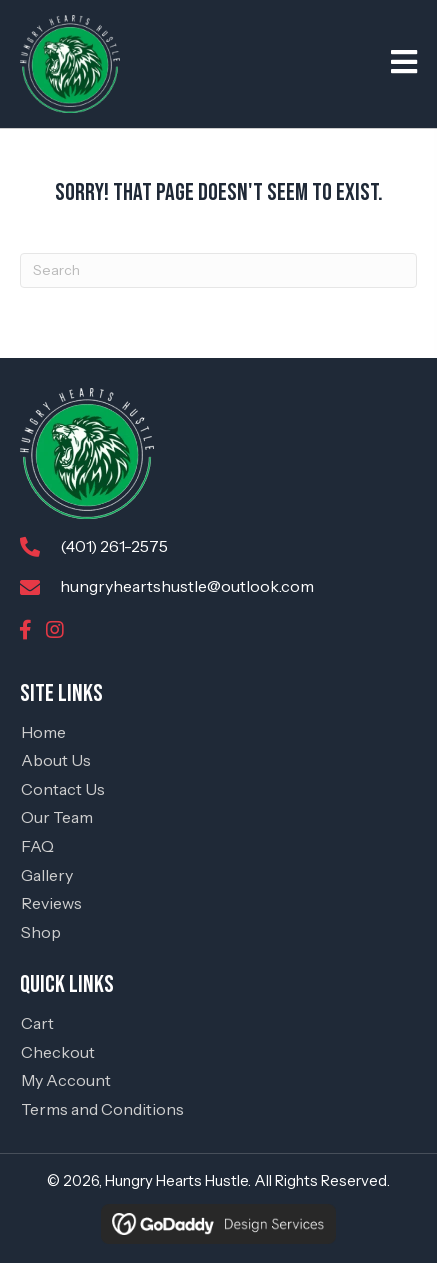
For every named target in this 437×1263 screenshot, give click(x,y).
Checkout (58, 1052)
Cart (37, 1023)
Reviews (51, 903)
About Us (56, 760)
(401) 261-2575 (114, 546)
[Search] (218, 270)
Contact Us (63, 789)
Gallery (47, 875)
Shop (41, 932)
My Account (66, 1080)
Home (43, 732)
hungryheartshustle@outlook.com (187, 586)
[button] (25, 630)
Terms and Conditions (102, 1109)
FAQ (37, 846)
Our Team (57, 817)
